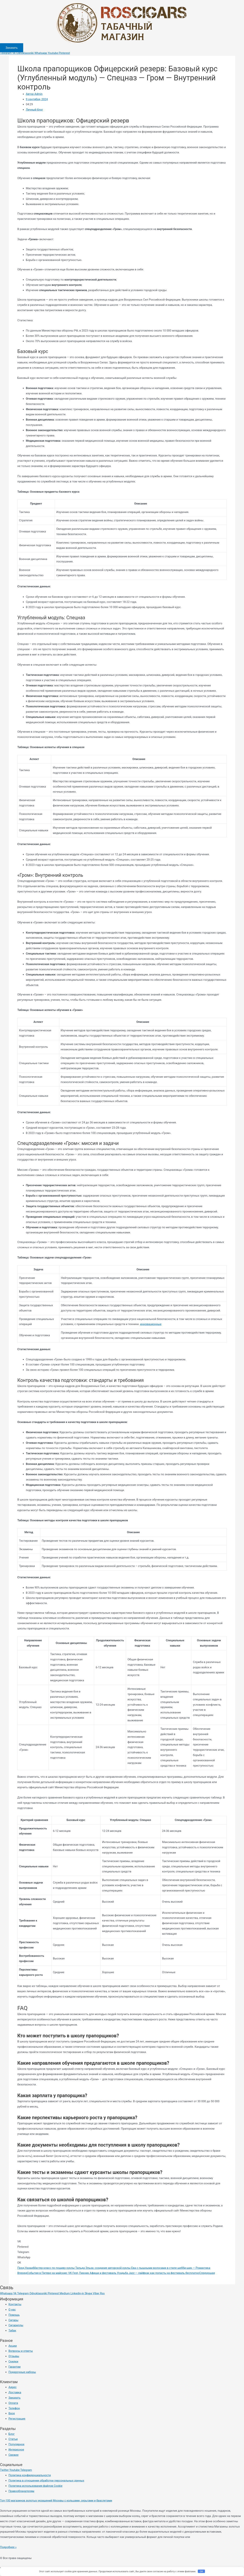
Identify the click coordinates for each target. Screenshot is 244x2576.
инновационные (151, 1324)
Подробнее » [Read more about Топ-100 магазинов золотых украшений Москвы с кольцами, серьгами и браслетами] (8, 2547)
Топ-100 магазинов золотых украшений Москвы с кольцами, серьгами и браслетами (56, 2500)
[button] (122, 2241)
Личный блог (34, 109)
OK (201, 2571)
